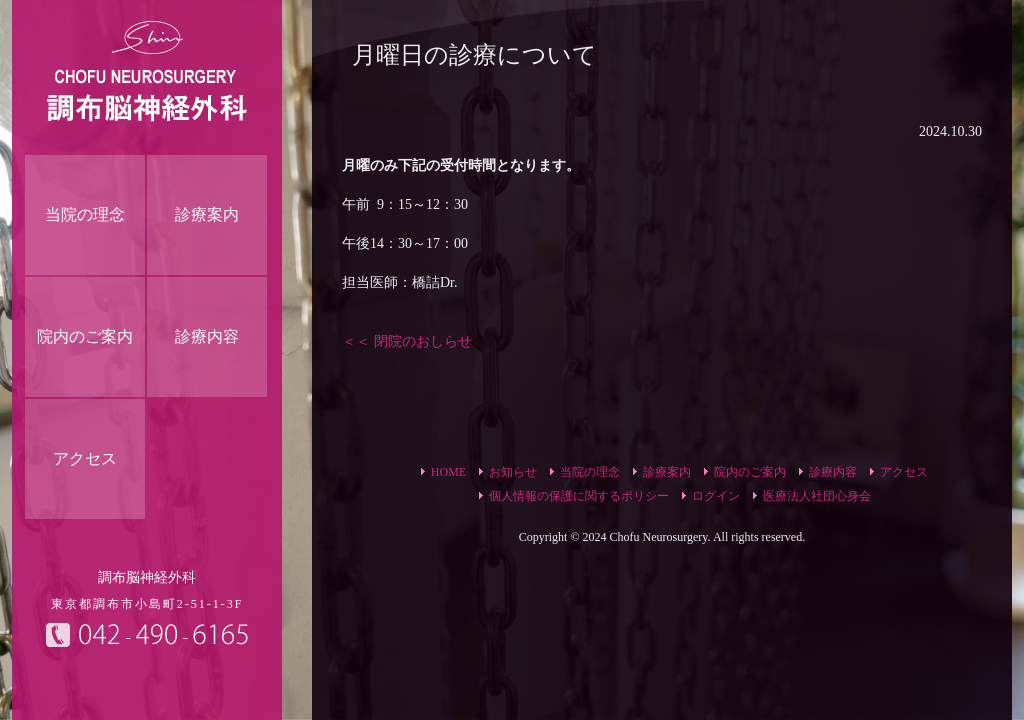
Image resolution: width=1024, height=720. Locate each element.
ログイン (716, 496)
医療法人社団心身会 (817, 496)
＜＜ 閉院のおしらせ (407, 341)
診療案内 (667, 472)
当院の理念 (590, 472)
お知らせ (513, 472)
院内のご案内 (750, 472)
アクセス (904, 472)
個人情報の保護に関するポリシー (579, 496)
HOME (448, 472)
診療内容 (833, 472)
